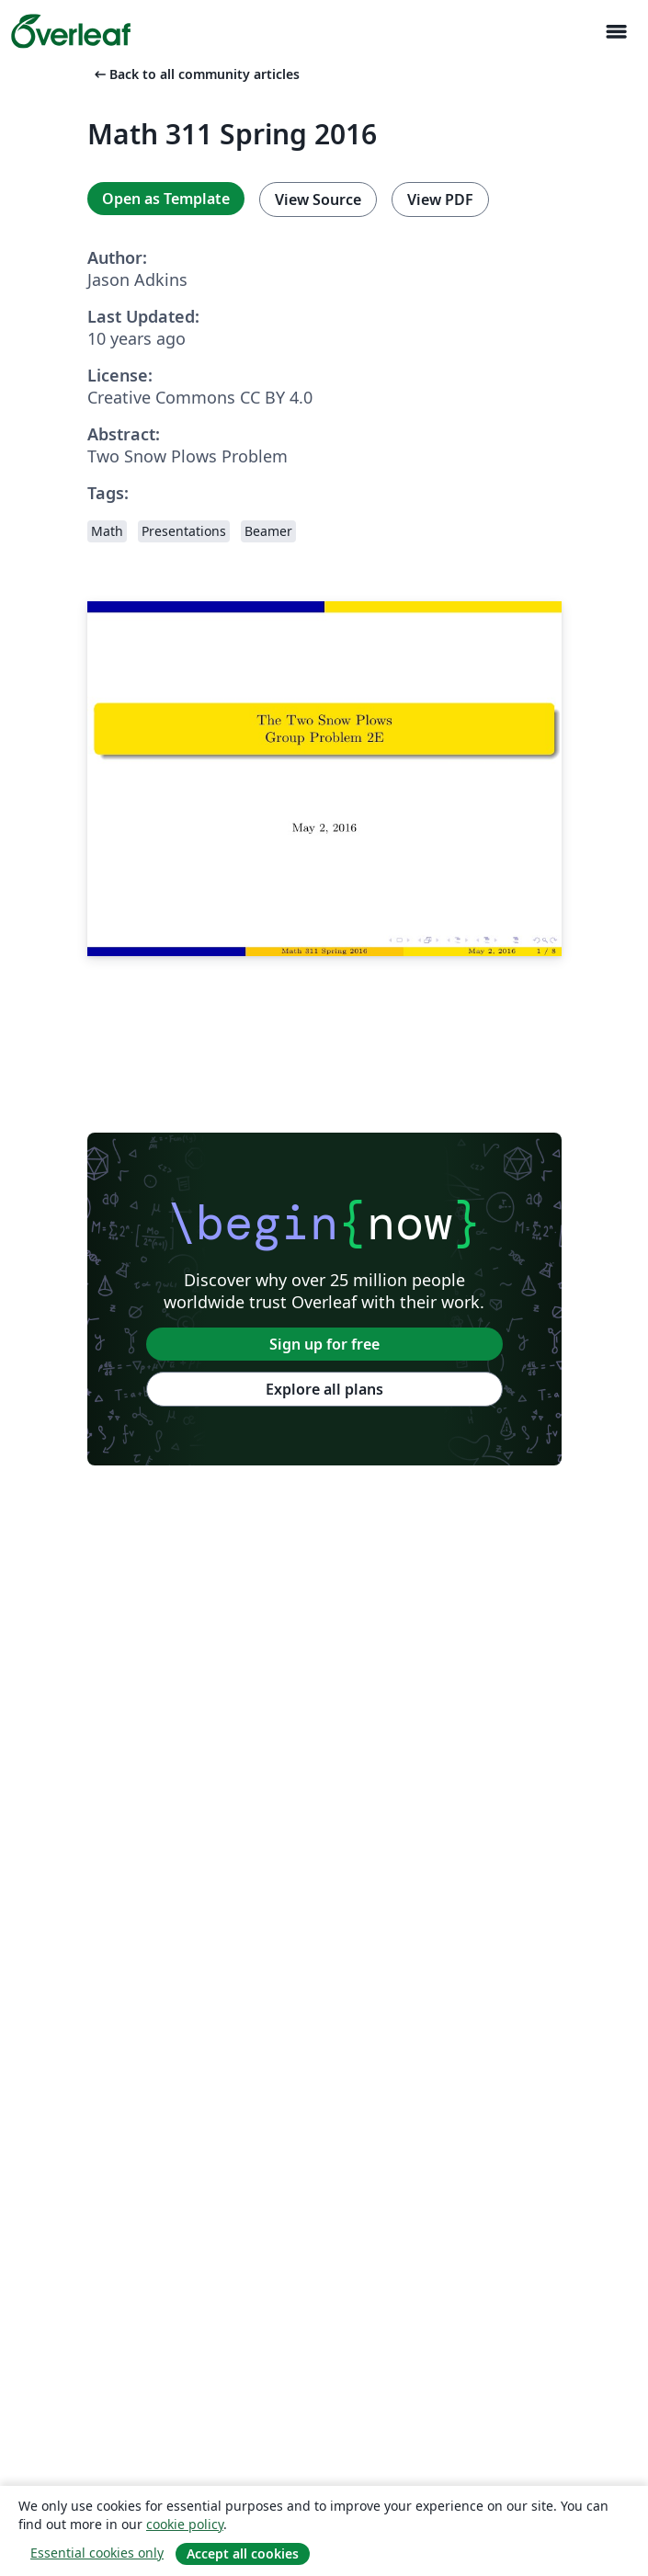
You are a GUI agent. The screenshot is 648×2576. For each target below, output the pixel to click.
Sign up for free (324, 1344)
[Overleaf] (71, 31)
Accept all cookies (243, 2553)
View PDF (440, 199)
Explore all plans (324, 1389)
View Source (318, 199)
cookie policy (184, 2524)
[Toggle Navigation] (616, 32)
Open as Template (166, 198)
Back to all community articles (195, 74)
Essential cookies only (97, 2552)
